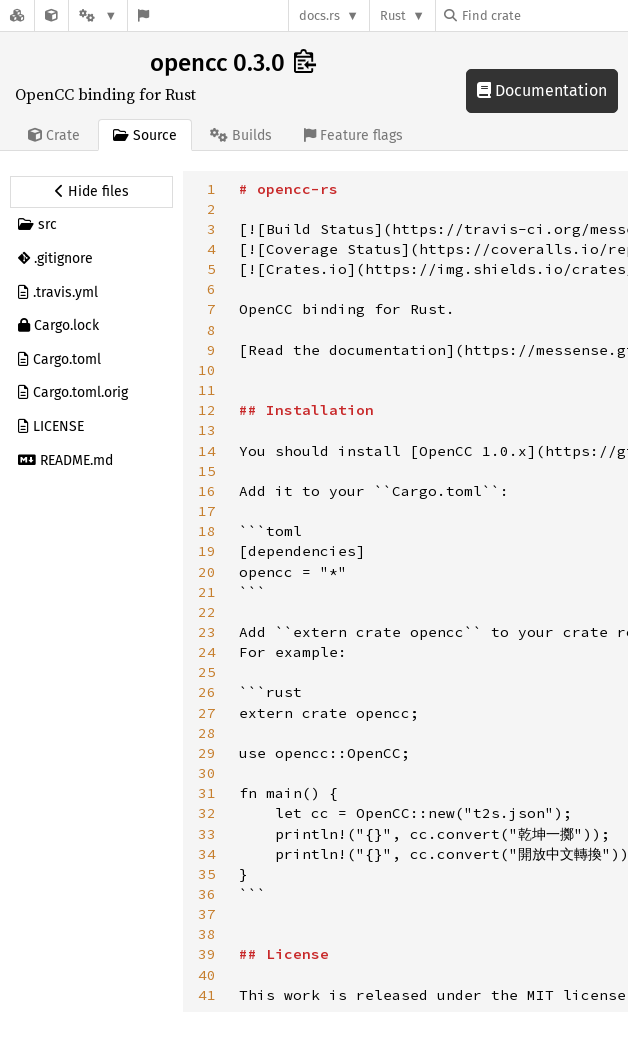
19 (207, 551)
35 (207, 874)
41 (207, 995)
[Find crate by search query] (544, 15)
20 (207, 572)
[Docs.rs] (17, 15)
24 (207, 652)
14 (207, 451)
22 (207, 612)
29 (207, 753)
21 (207, 592)
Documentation (542, 90)
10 (207, 370)
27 (207, 713)
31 (207, 793)
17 (207, 511)
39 (207, 954)
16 (207, 491)
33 (207, 834)
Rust (393, 15)
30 (207, 773)
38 (207, 934)
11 (207, 390)
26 (207, 692)
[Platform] (98, 15)
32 (207, 813)
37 (207, 914)
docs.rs (319, 15)
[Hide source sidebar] (91, 192)
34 (207, 854)
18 (207, 531)
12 (207, 410)
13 (207, 430)
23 (207, 632)
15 (207, 471)
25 (207, 672)
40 (207, 975)
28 (207, 733)
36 (207, 894)
